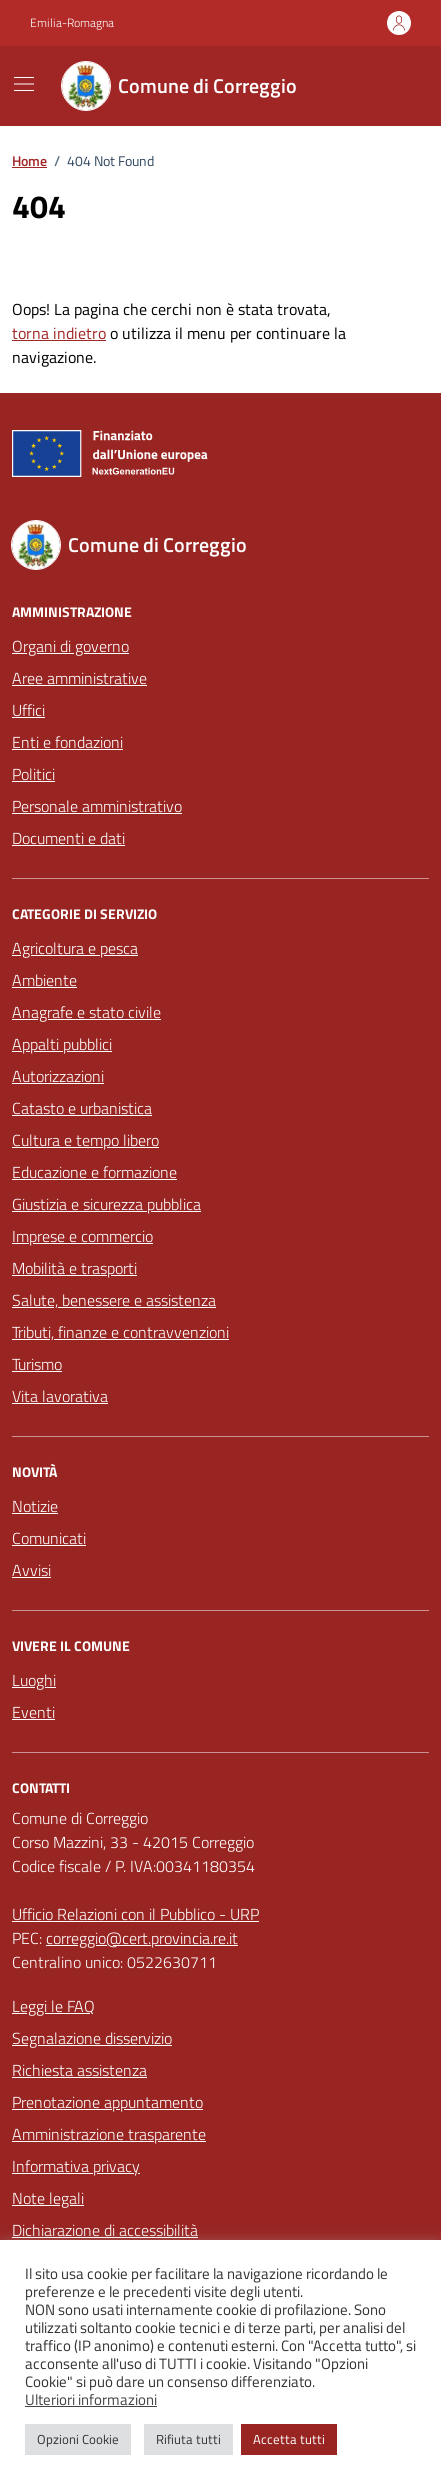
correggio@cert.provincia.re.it (142, 1938)
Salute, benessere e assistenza (114, 1300)
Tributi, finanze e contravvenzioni (120, 1332)
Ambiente (44, 980)
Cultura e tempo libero (85, 1140)
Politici (33, 774)
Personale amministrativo (97, 806)
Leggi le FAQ (53, 2006)
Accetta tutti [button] (289, 2439)
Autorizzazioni (58, 1076)
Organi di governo (70, 646)
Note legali (48, 2198)
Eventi (33, 1712)
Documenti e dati (68, 838)
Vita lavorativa (60, 1396)
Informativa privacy (76, 2166)
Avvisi (31, 1570)
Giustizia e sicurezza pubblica (106, 1204)
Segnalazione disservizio (92, 2038)
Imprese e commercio (82, 1236)
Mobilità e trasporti (74, 1268)
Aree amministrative (79, 678)
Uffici (28, 710)
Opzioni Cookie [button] (78, 2439)
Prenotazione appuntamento (107, 2102)
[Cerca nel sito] (387, 86)
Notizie (35, 1506)
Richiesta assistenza (79, 2070)
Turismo (37, 1364)
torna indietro (59, 333)
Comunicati (49, 1538)
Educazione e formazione (94, 1172)
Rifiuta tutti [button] (188, 2439)
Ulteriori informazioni (91, 2400)
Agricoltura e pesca (75, 948)
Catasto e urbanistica (82, 1108)
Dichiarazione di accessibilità (105, 2230)
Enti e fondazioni (67, 742)
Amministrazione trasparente (109, 2134)
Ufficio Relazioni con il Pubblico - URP (135, 1914)
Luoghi (34, 1680)
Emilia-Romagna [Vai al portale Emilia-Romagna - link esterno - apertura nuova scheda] (72, 23)
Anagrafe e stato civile (86, 1012)
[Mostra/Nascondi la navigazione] (24, 84)
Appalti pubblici (62, 1044)
